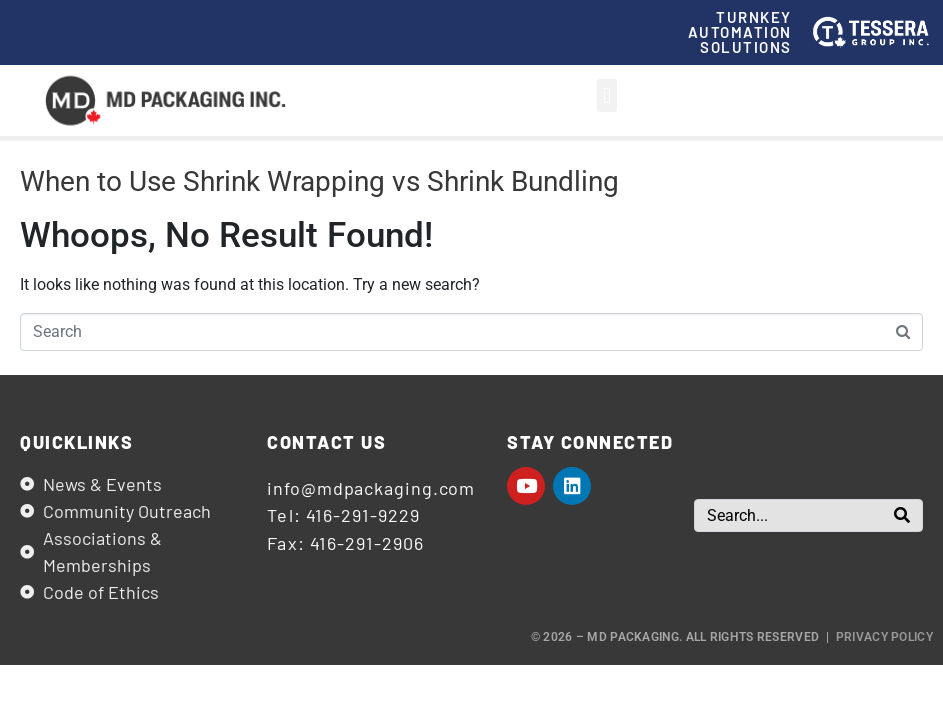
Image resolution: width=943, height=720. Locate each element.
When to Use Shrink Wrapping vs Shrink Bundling (319, 181)
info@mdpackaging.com (371, 488)
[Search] (902, 515)
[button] (606, 95)
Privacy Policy (884, 637)
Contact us (326, 442)
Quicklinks (76, 442)
